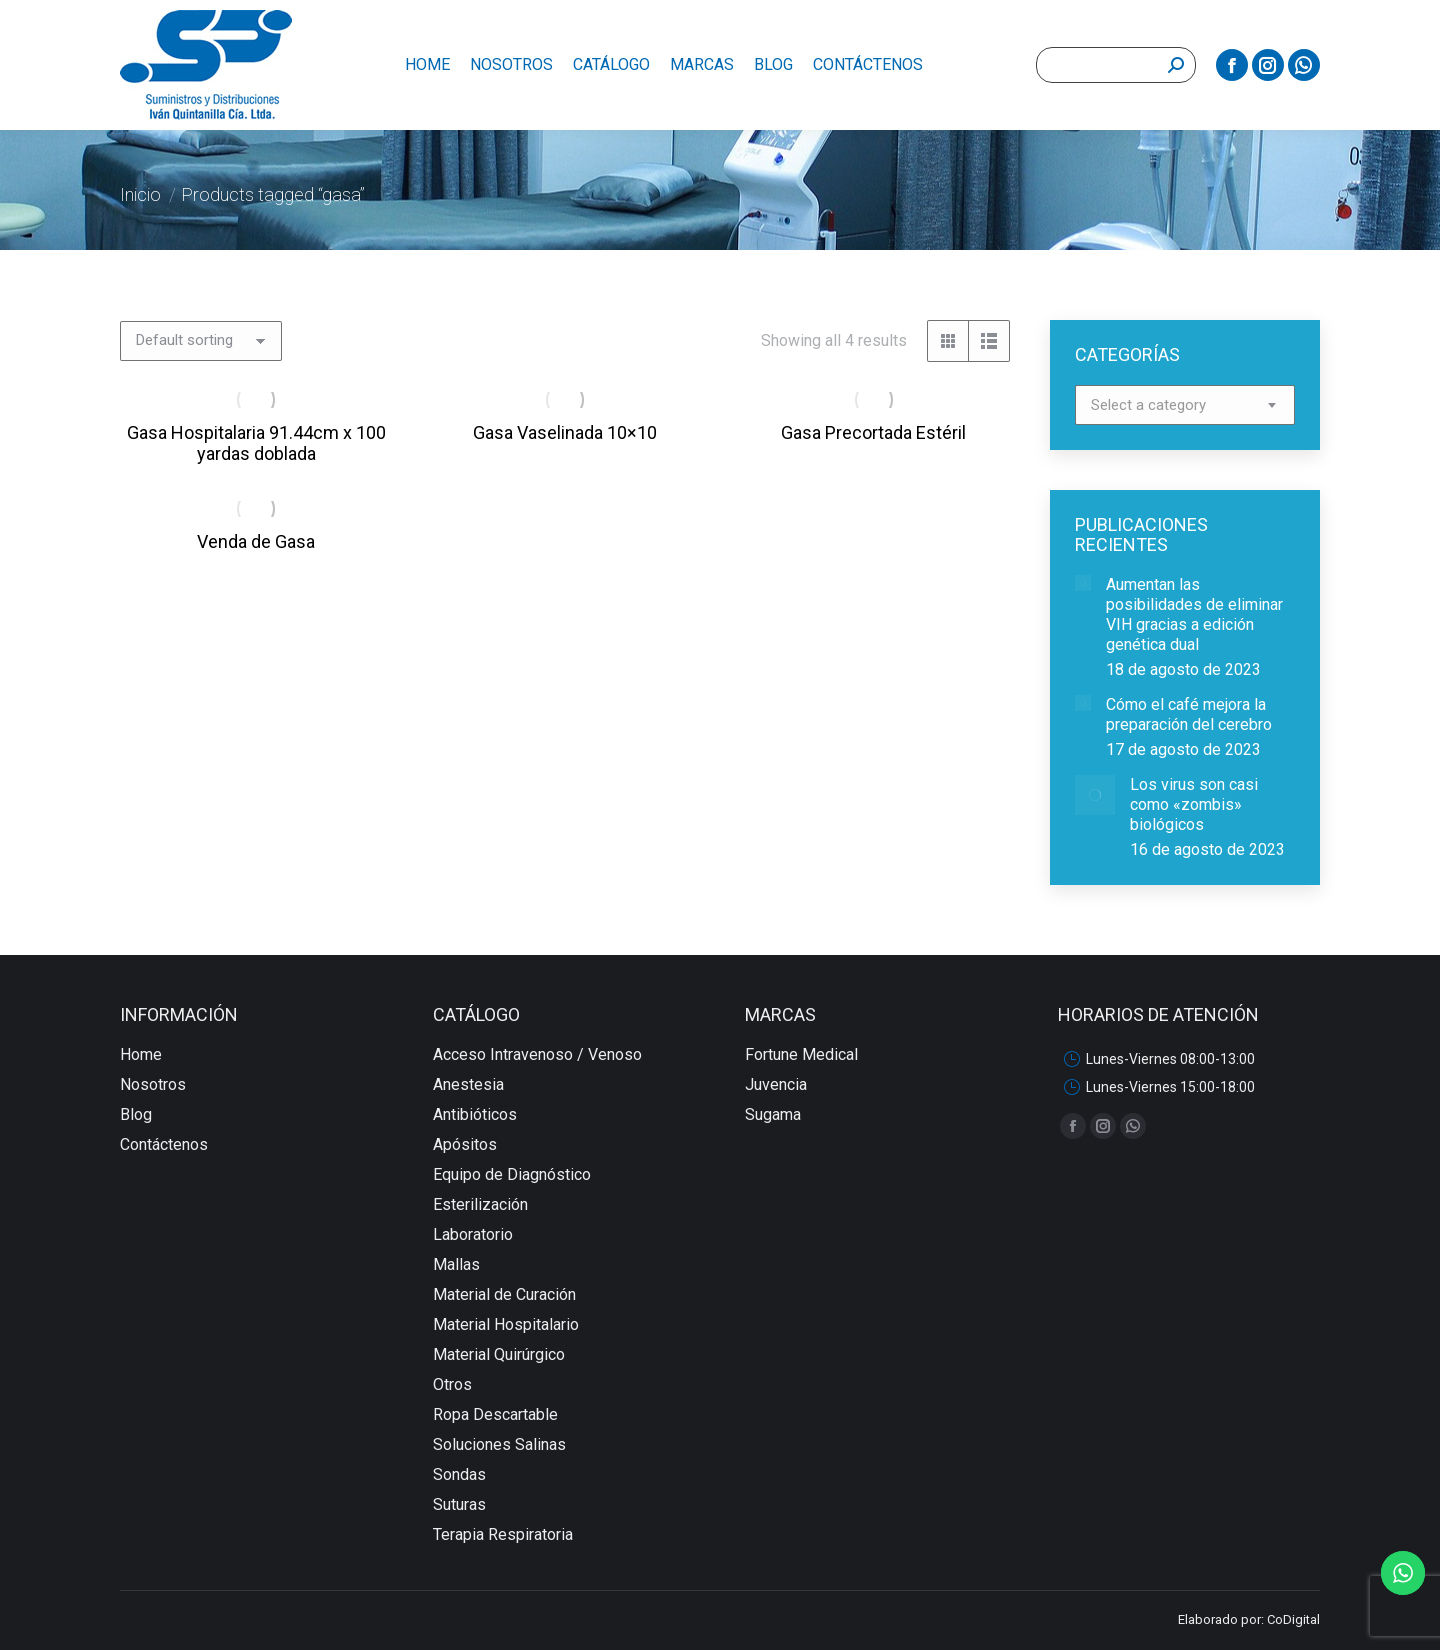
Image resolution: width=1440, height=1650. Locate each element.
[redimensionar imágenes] (1083, 583)
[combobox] (1185, 405)
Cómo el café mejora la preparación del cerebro (1189, 714)
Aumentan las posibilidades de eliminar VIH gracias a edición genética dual (1194, 614)
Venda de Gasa (256, 541)
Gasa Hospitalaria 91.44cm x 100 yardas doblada (256, 443)
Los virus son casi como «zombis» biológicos (1194, 804)
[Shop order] (201, 341)
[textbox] (1148, 405)
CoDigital (1293, 1619)
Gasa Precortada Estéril (873, 432)
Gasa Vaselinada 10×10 (565, 432)
